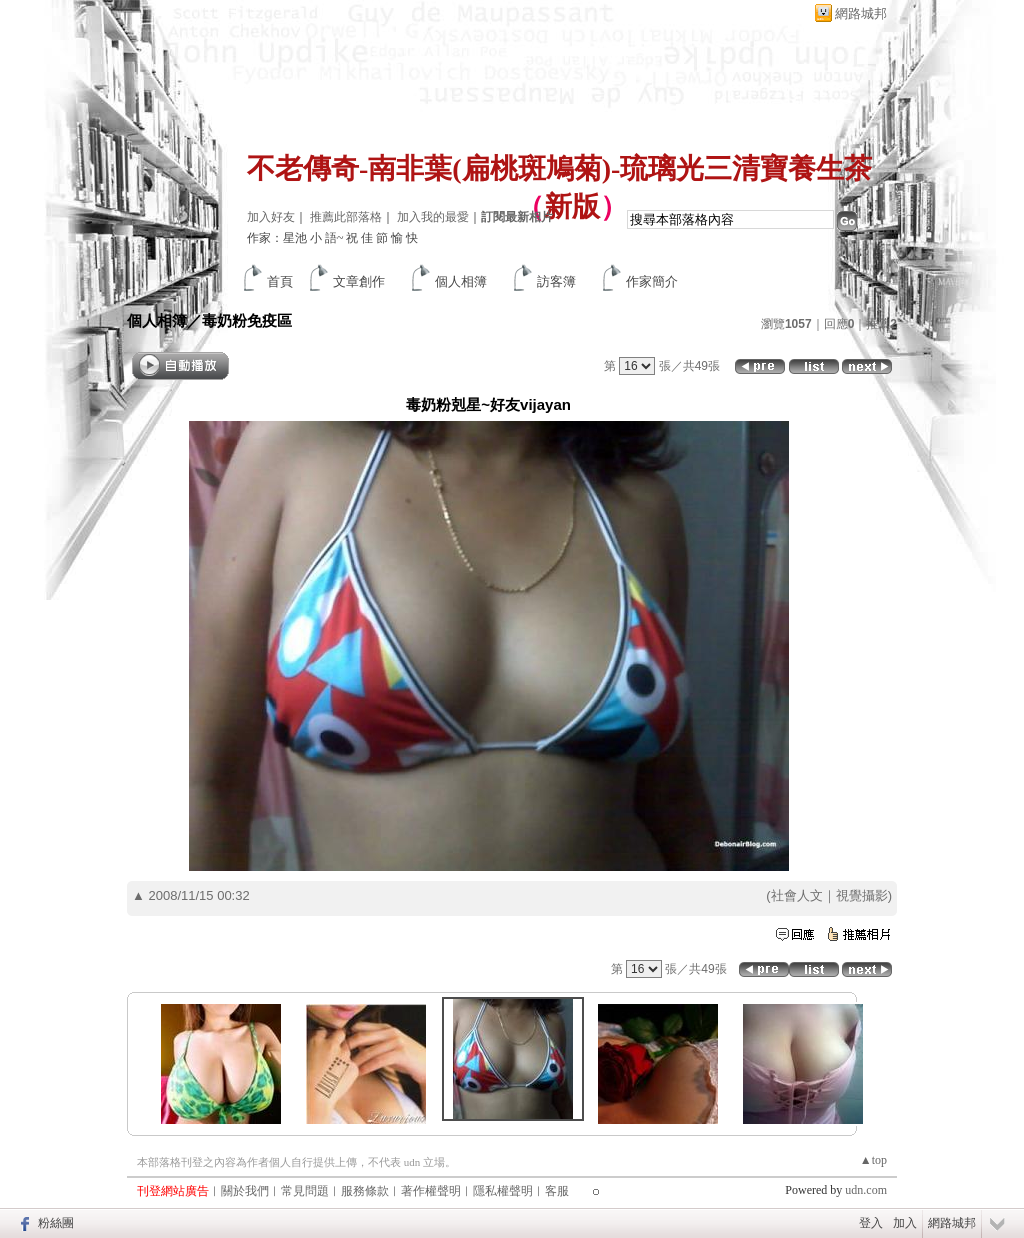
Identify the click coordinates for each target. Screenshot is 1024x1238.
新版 (572, 206)
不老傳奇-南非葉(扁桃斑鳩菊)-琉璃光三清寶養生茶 (559, 168)
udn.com (866, 1190)
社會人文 (797, 895)
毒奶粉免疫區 (247, 320)
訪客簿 (556, 281)
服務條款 (365, 1191)
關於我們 (245, 1191)
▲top (873, 1160)
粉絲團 (56, 1223)
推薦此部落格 (346, 217)
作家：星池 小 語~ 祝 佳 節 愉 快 (333, 238)
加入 (905, 1223)
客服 (557, 1191)
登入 (871, 1223)
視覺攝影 (862, 895)
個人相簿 (461, 281)
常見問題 (305, 1191)
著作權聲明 (431, 1191)
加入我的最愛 (433, 217)
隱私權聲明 (503, 1191)
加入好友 (271, 217)
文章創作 (359, 281)
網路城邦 (861, 13)
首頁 (280, 281)
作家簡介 (652, 281)
